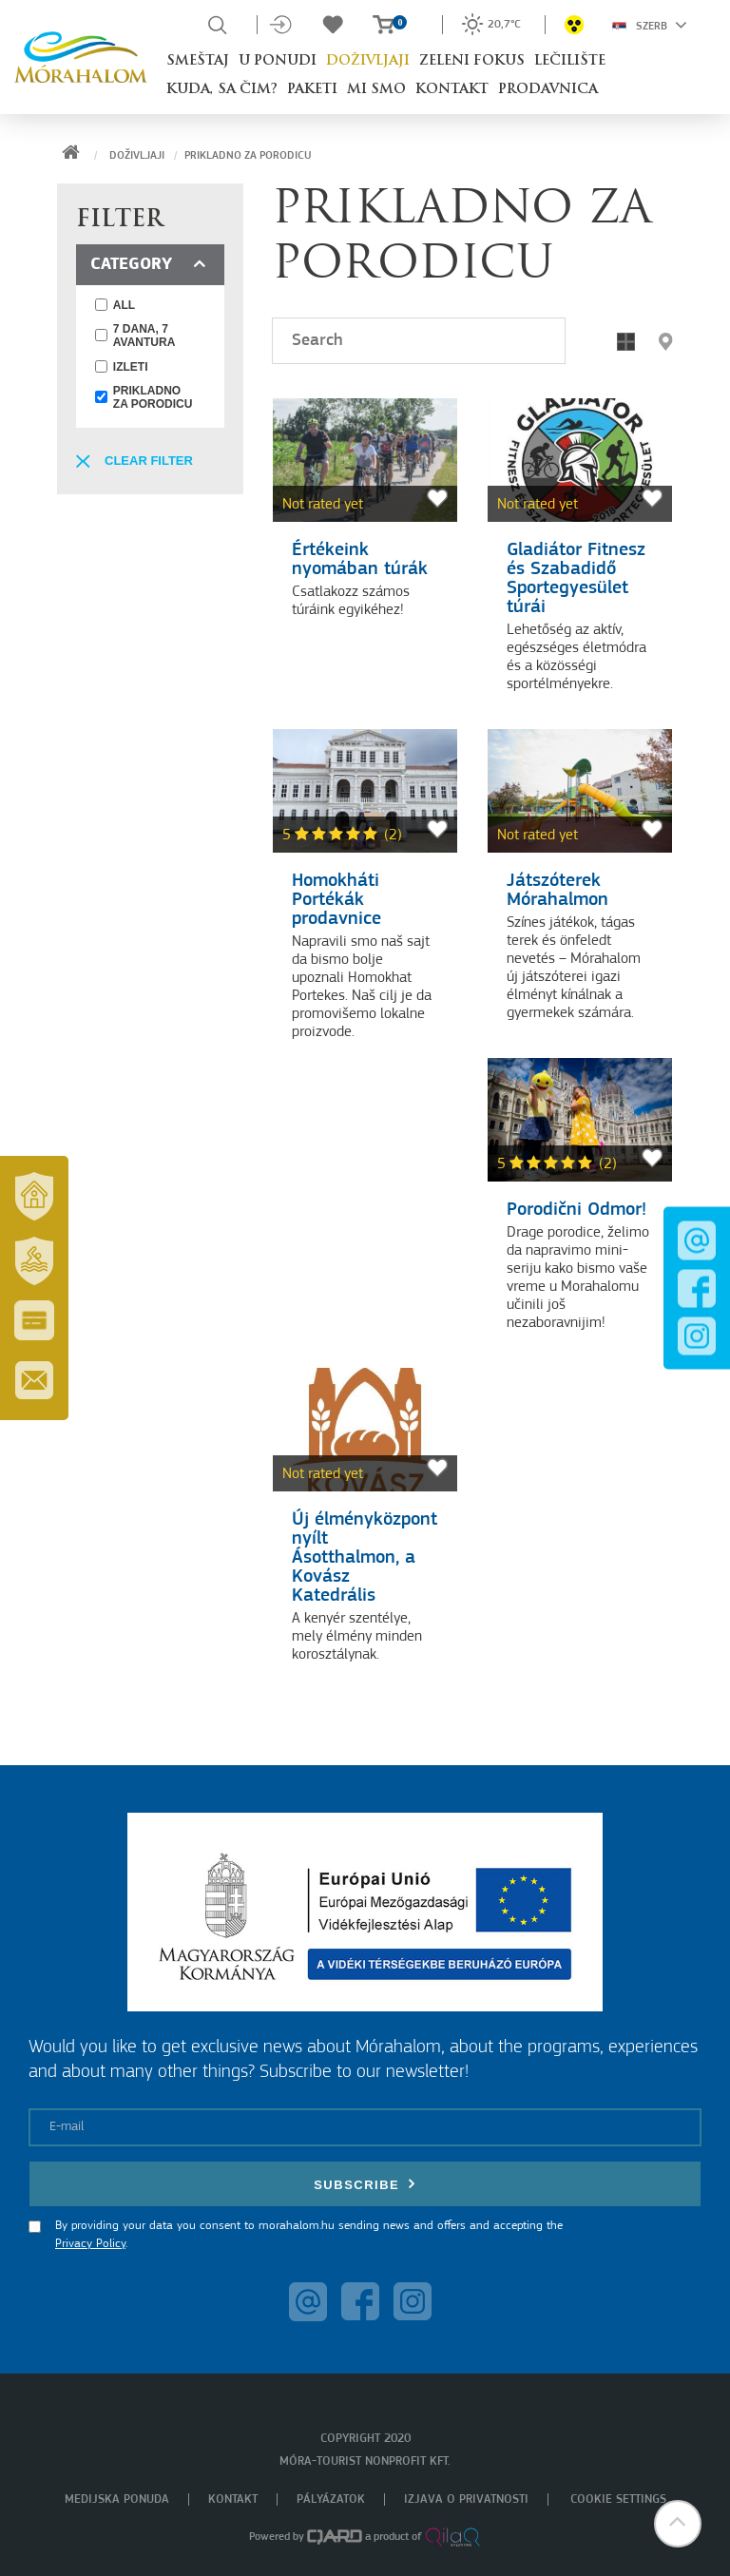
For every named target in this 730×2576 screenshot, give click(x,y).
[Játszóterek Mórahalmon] (580, 791)
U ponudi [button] (278, 61)
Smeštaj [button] (197, 61)
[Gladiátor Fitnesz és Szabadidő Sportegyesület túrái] (580, 460)
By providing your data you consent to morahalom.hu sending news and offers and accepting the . (309, 2235)
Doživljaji (136, 156)
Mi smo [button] (376, 90)
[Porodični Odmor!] (580, 1120)
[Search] (419, 340)
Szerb (649, 24)
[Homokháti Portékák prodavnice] (365, 791)
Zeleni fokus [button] (472, 61)
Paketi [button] (312, 90)
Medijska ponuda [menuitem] (117, 2499)
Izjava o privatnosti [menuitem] (466, 2499)
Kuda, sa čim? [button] (222, 90)
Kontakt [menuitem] (233, 2499)
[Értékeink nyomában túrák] (365, 460)
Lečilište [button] (569, 61)
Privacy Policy (90, 2244)
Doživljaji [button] (368, 61)
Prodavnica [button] (548, 90)
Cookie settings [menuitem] (618, 2499)
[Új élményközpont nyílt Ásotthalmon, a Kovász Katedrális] (365, 1429)
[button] (666, 342)
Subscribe (365, 2184)
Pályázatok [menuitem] (331, 2499)
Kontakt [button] (452, 90)
